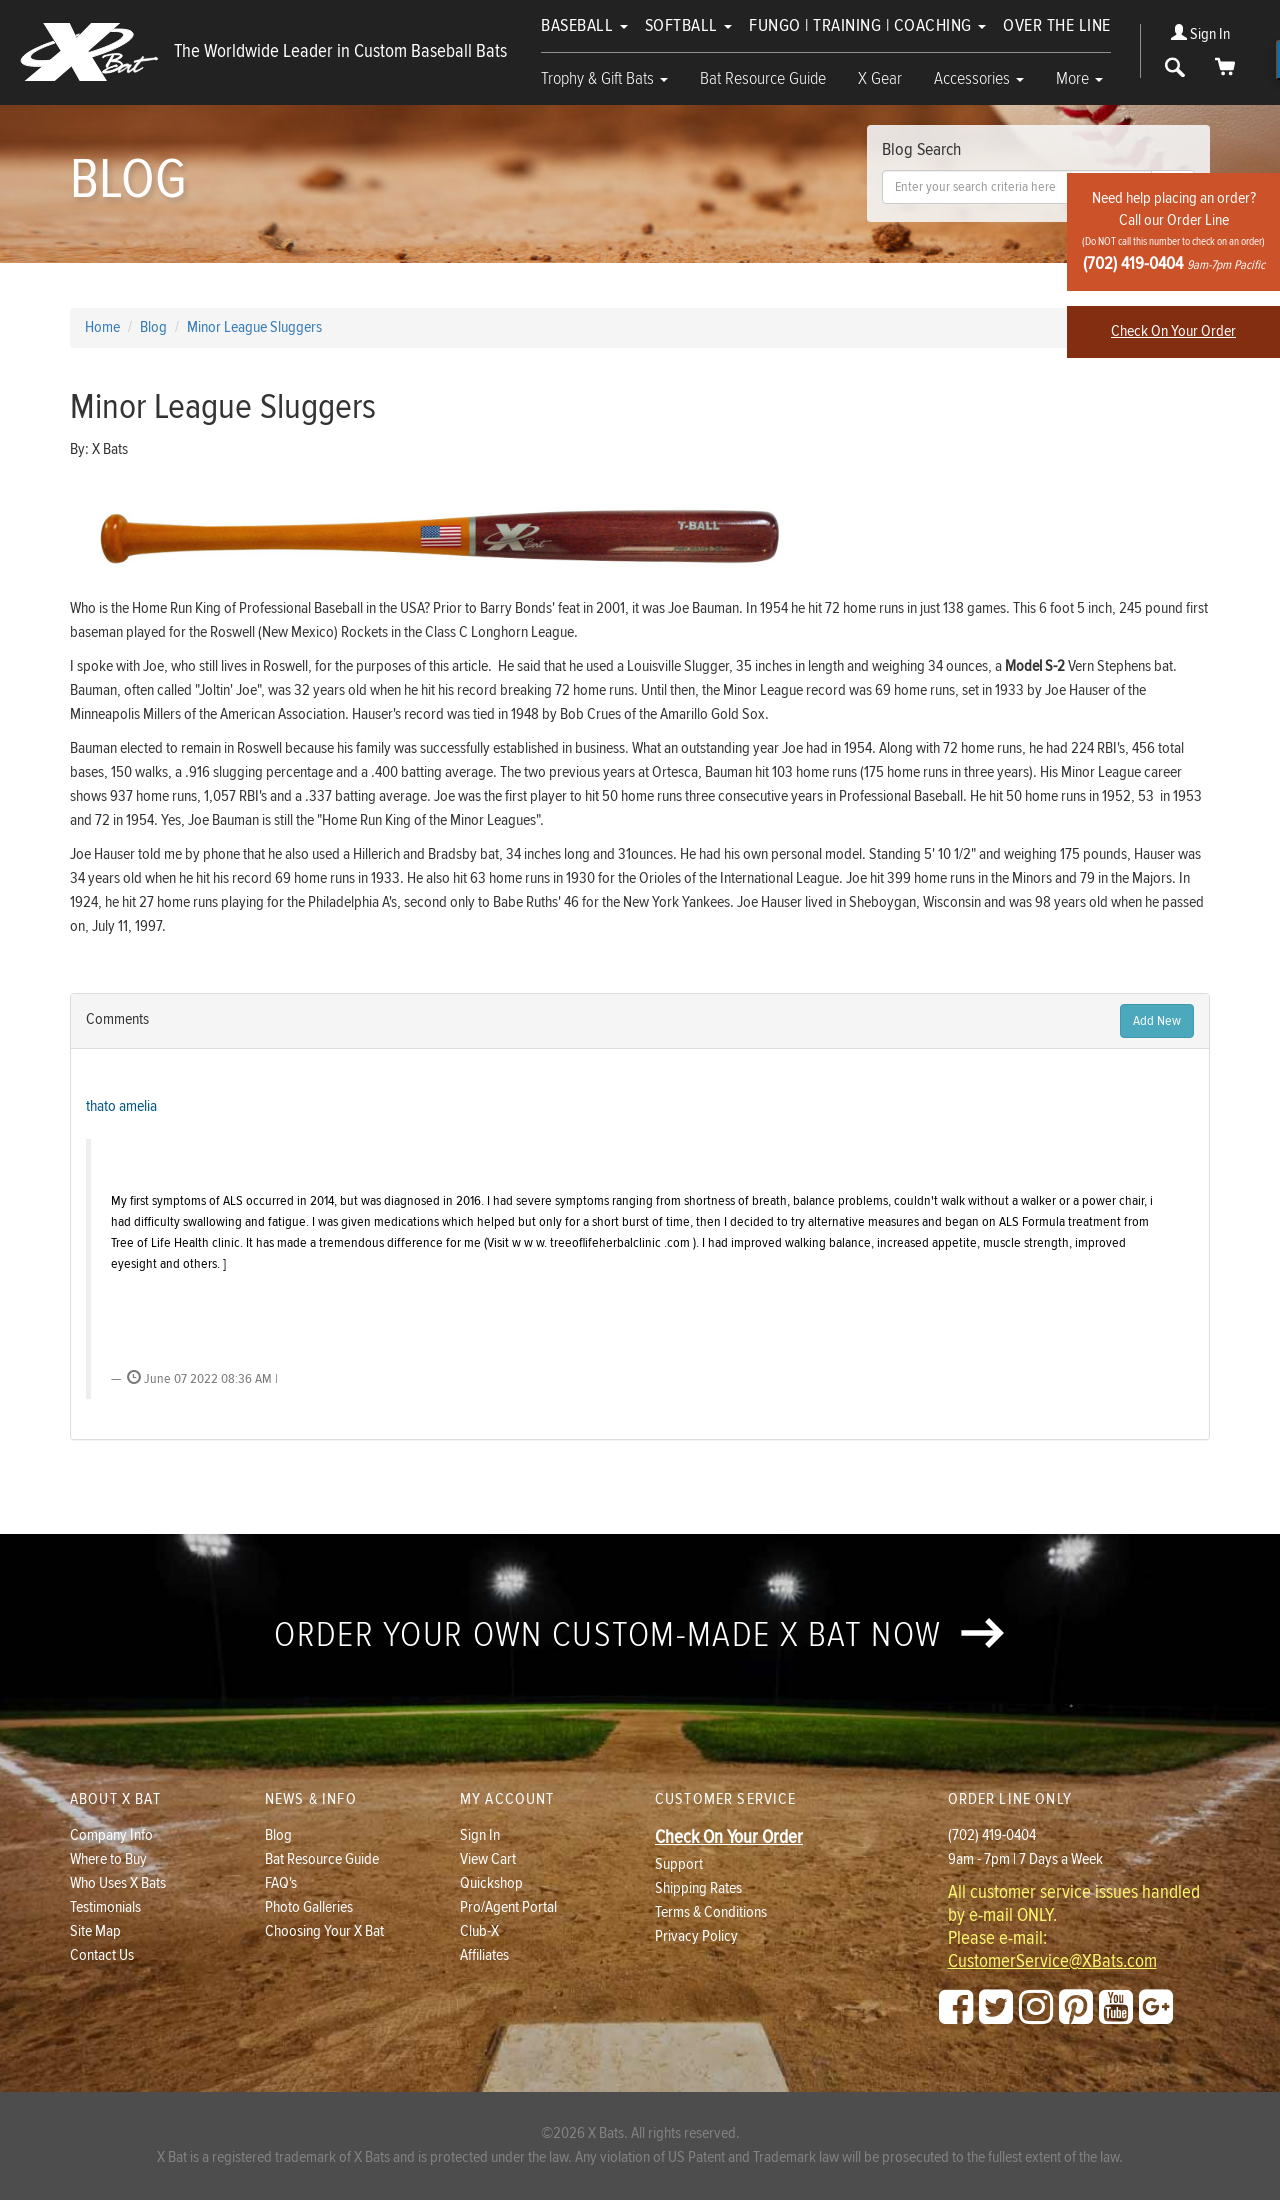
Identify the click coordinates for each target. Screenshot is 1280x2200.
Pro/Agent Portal (508, 1907)
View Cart (488, 1859)
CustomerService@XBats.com (1052, 1962)
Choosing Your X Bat (324, 1931)
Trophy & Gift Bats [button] (604, 78)
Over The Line (1057, 25)
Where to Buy (108, 1859)
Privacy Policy (696, 1936)
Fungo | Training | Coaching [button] (867, 25)
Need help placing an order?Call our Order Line (1173, 231)
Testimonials (105, 1907)
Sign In (1200, 34)
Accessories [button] (979, 78)
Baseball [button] (584, 25)
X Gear (880, 78)
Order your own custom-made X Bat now (639, 1635)
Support (679, 1864)
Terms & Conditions (711, 1912)
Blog (278, 1835)
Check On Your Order (1173, 331)
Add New (1157, 1021)
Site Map (95, 1931)
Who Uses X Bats (118, 1883)
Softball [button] (689, 25)
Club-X (479, 1931)
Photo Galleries (309, 1907)
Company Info (111, 1835)
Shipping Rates (698, 1888)
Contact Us (102, 1955)
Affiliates (484, 1955)
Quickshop (491, 1883)
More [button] (1079, 78)
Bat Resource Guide (763, 78)
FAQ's (281, 1883)
